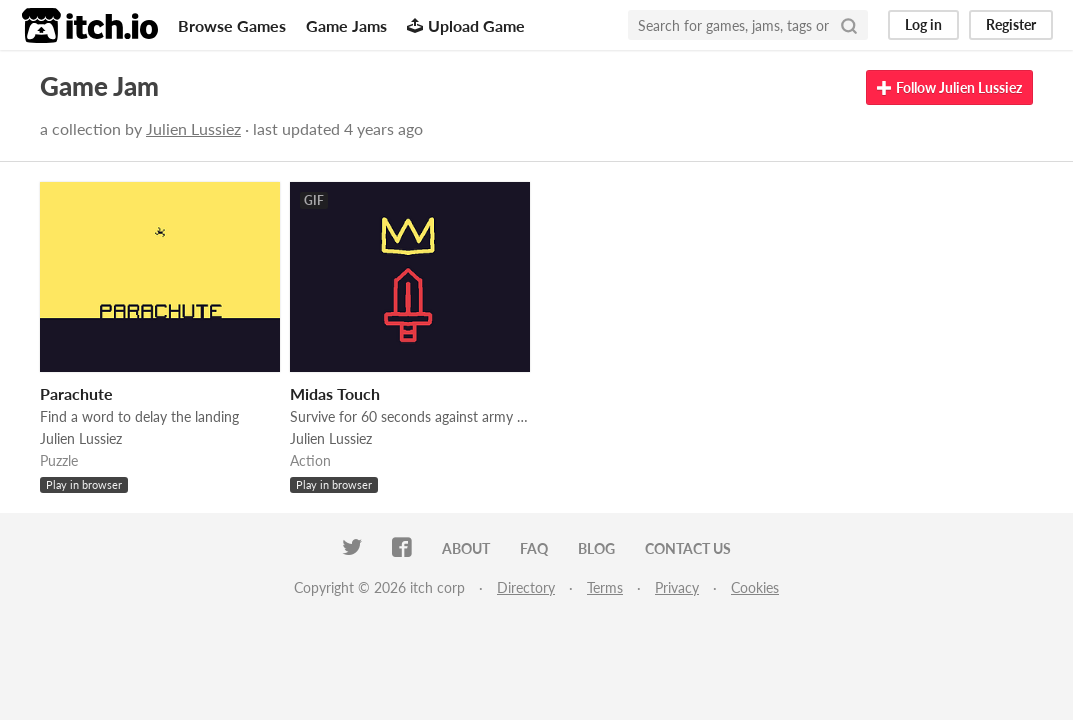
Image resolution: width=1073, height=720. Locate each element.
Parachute (76, 393)
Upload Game (466, 25)
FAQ (534, 548)
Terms (605, 587)
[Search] (849, 25)
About (466, 548)
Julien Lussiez (193, 128)
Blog (596, 548)
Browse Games (232, 25)
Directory (526, 587)
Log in (923, 24)
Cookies (755, 587)
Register (1011, 24)
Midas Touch (335, 393)
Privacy (677, 587)
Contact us (688, 548)
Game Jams (346, 25)
